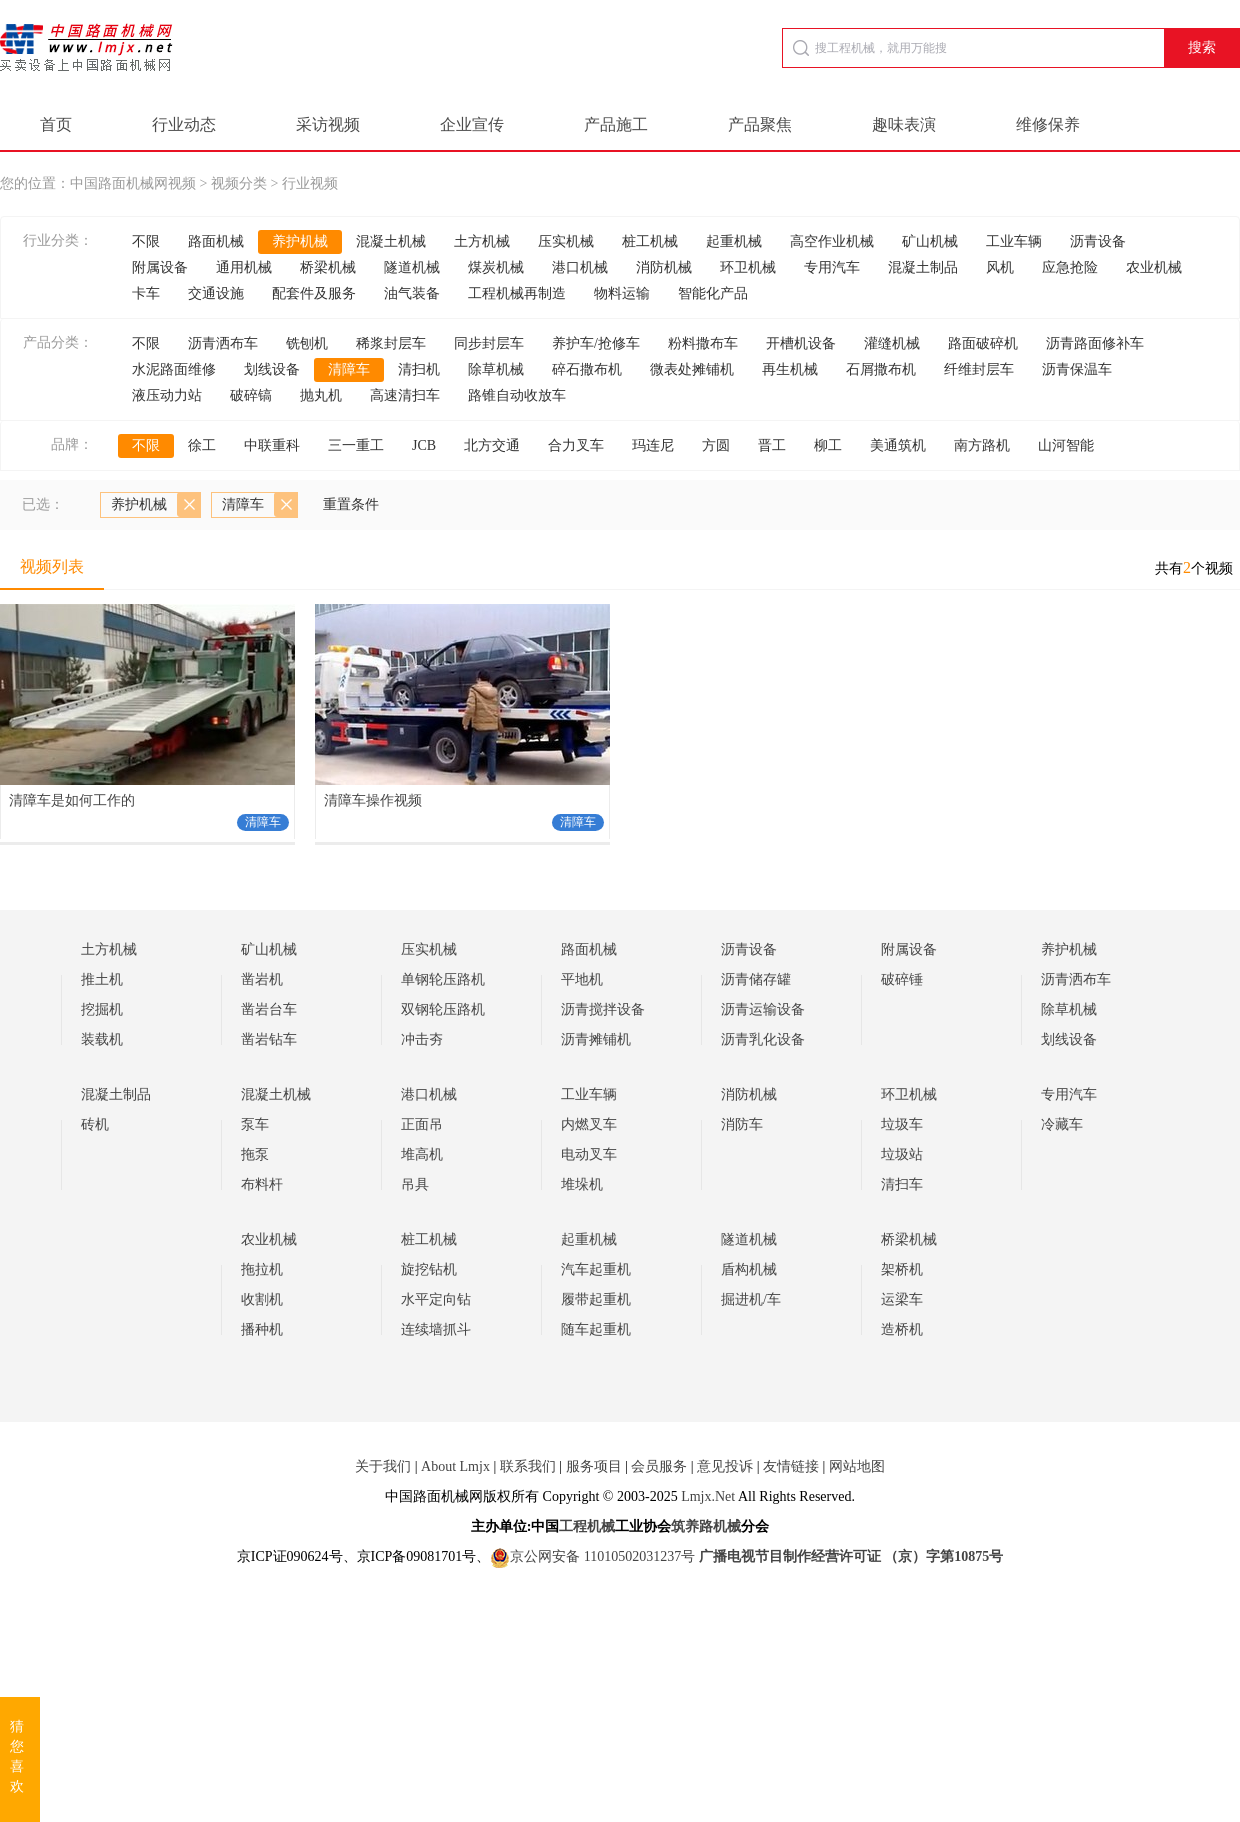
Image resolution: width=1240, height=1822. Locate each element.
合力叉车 (576, 445)
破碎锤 (902, 979)
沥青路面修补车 (1095, 343)
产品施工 (616, 124)
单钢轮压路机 (443, 979)
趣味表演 (904, 124)
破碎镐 (251, 395)
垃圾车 (902, 1124)
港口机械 (580, 267)
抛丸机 (321, 395)
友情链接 (791, 1466)
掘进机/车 (751, 1299)
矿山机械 (930, 241)
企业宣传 (472, 124)
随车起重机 (596, 1329)
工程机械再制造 (517, 293)
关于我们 (383, 1466)
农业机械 (1154, 267)
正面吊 (422, 1124)
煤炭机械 (496, 267)
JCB (424, 445)
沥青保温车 (1077, 369)
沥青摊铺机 (596, 1039)
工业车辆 (1014, 241)
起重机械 (734, 241)
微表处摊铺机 (692, 369)
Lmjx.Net (708, 1496)
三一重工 (356, 445)
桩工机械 (650, 241)
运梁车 (902, 1299)
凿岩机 (262, 979)
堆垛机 (582, 1184)
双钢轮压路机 (443, 1009)
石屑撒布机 (881, 369)
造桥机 (902, 1329)
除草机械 (496, 369)
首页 (56, 124)
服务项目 (594, 1466)
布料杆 (262, 1184)
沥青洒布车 (223, 343)
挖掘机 (102, 1009)
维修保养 (1048, 124)
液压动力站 (167, 395)
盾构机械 (749, 1269)
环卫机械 (748, 267)
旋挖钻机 (429, 1269)
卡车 (146, 293)
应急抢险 (1070, 267)
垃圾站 (902, 1154)
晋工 (772, 445)
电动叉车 (589, 1154)
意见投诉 (725, 1466)
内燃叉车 (589, 1124)
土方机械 (482, 241)
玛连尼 (653, 445)
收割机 (262, 1299)
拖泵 (255, 1154)
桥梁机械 (328, 267)
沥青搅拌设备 (603, 1009)
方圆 (716, 445)
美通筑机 (898, 445)
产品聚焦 (760, 124)
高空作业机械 (832, 241)
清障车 (349, 369)
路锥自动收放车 (517, 395)
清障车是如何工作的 (72, 800)
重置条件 (351, 504)
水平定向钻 (436, 1299)
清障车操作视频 (373, 800)
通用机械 (244, 267)
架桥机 (902, 1269)
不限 (146, 241)
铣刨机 (307, 343)
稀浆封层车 (391, 343)
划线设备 (272, 369)
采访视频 (328, 124)
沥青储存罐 (756, 979)
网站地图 (857, 1466)
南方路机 (982, 445)
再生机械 (790, 369)
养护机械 (300, 241)
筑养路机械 (706, 1526)
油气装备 (412, 293)
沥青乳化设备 (763, 1039)
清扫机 (419, 369)
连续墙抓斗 (436, 1329)
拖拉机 (262, 1269)
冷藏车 (1062, 1124)
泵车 (255, 1124)
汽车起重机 (596, 1269)
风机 (1000, 267)
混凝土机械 (391, 241)
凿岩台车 (269, 1009)
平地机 (582, 979)
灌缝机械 (892, 343)
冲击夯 (422, 1039)
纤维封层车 (979, 369)
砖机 (95, 1124)
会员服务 (659, 1466)
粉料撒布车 (703, 343)
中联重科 (272, 445)
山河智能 (1066, 445)
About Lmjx (455, 1466)
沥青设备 (1098, 241)
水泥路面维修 (174, 369)
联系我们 (528, 1466)
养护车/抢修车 (596, 343)
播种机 (262, 1329)
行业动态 (184, 124)
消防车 (742, 1124)
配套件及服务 (314, 293)
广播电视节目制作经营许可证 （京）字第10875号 (851, 1556)
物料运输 (622, 293)
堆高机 (422, 1154)
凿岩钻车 (269, 1039)
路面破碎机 (983, 343)
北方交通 (492, 445)
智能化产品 (713, 293)
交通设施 (216, 293)
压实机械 (566, 241)
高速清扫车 (405, 395)
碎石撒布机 (587, 369)
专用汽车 (832, 267)
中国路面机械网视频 (133, 183)
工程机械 (587, 1526)
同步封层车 (489, 343)
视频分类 (239, 183)
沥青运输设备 (763, 1009)
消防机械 (664, 267)
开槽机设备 (801, 343)
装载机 (102, 1039)
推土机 (102, 979)
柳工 (828, 445)
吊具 (415, 1184)
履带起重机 (596, 1299)
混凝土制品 (923, 267)
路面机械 (216, 241)
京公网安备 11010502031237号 (592, 1556)
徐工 (202, 445)
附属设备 (160, 267)
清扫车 (902, 1184)
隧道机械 (412, 267)
